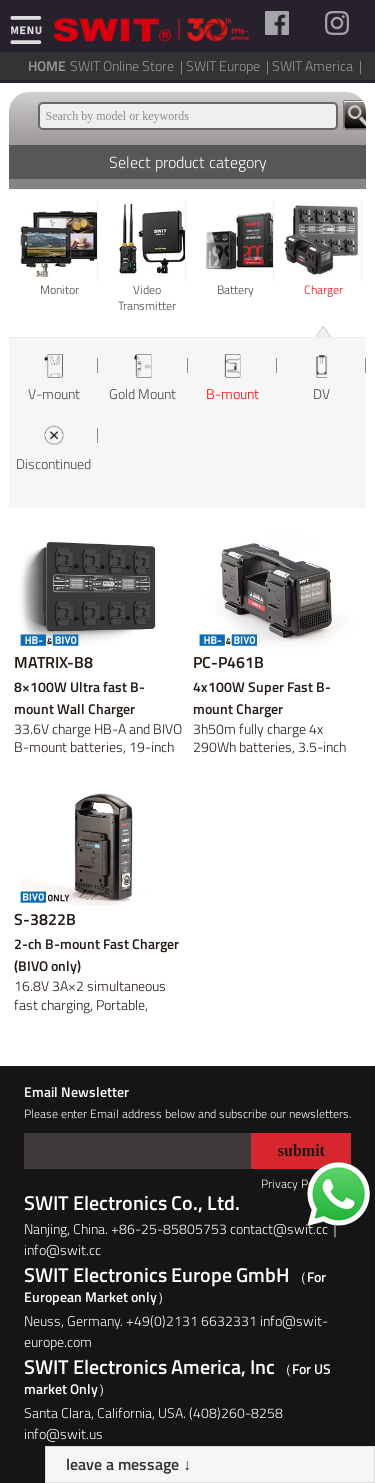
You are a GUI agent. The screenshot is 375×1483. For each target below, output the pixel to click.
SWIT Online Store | (128, 65)
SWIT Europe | (229, 65)
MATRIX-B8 (53, 662)
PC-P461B (228, 662)
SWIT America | (318, 65)
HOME (47, 65)
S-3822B (45, 919)
